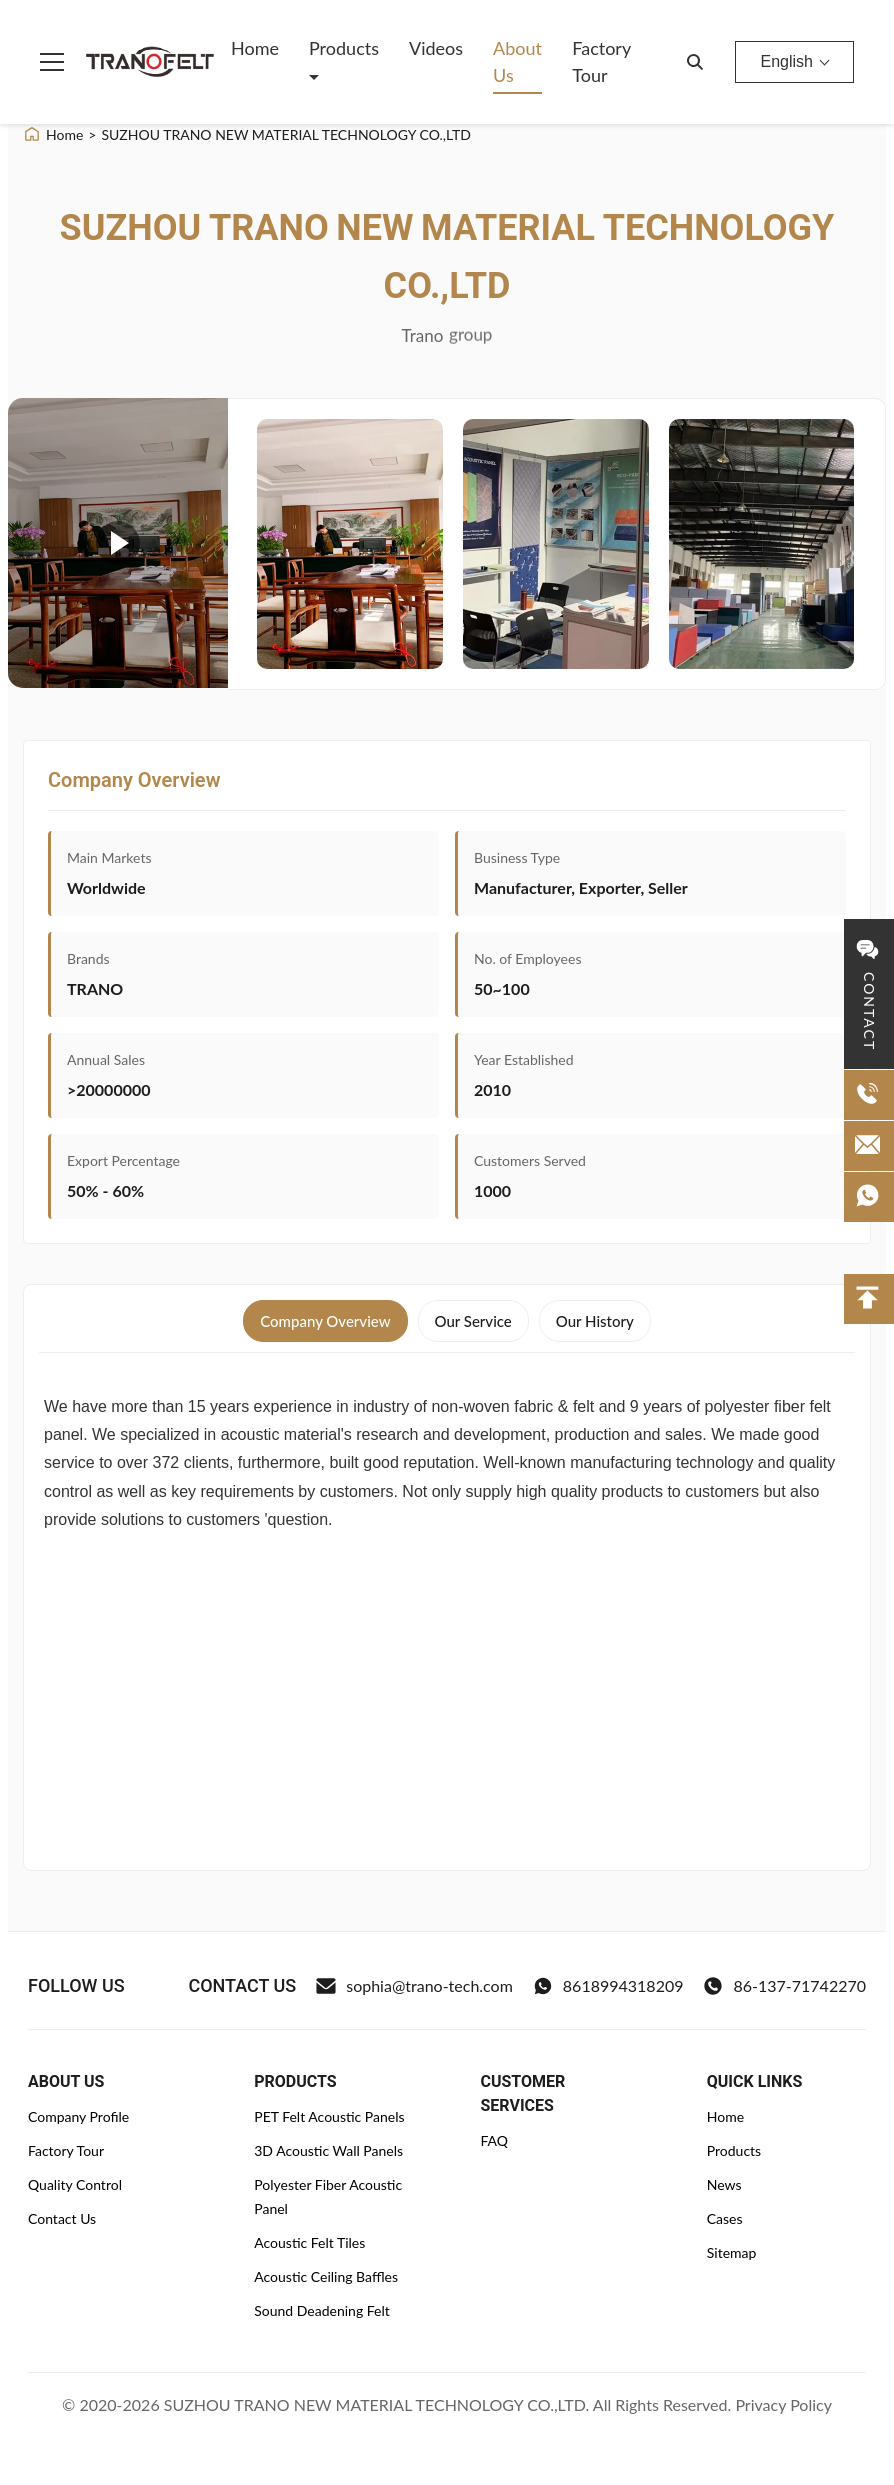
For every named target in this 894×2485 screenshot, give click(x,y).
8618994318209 (608, 1986)
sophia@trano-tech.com (414, 1986)
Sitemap (732, 2252)
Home (255, 48)
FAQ (495, 2140)
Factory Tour (601, 61)
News (724, 2184)
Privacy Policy (783, 2404)
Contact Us (62, 2218)
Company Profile (78, 2116)
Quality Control (75, 2184)
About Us (517, 61)
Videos (436, 48)
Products (344, 48)
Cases (725, 2218)
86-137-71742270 (784, 1986)
